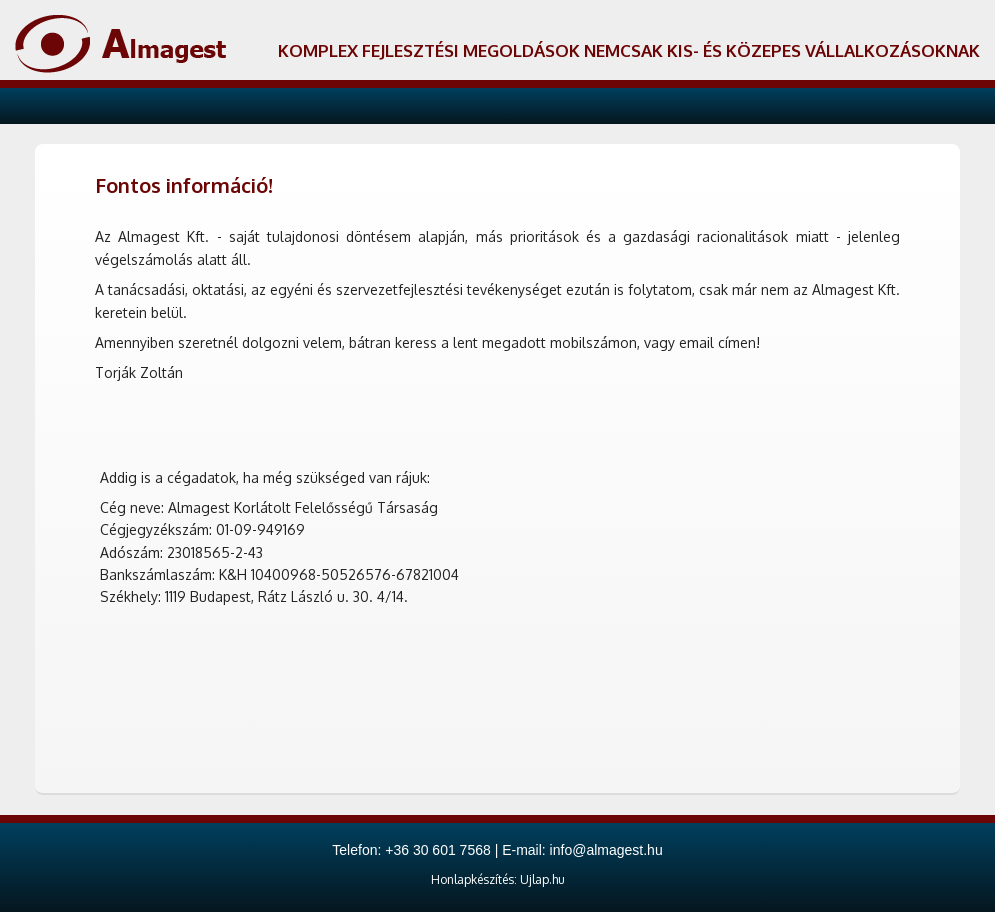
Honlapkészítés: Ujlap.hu (498, 879)
